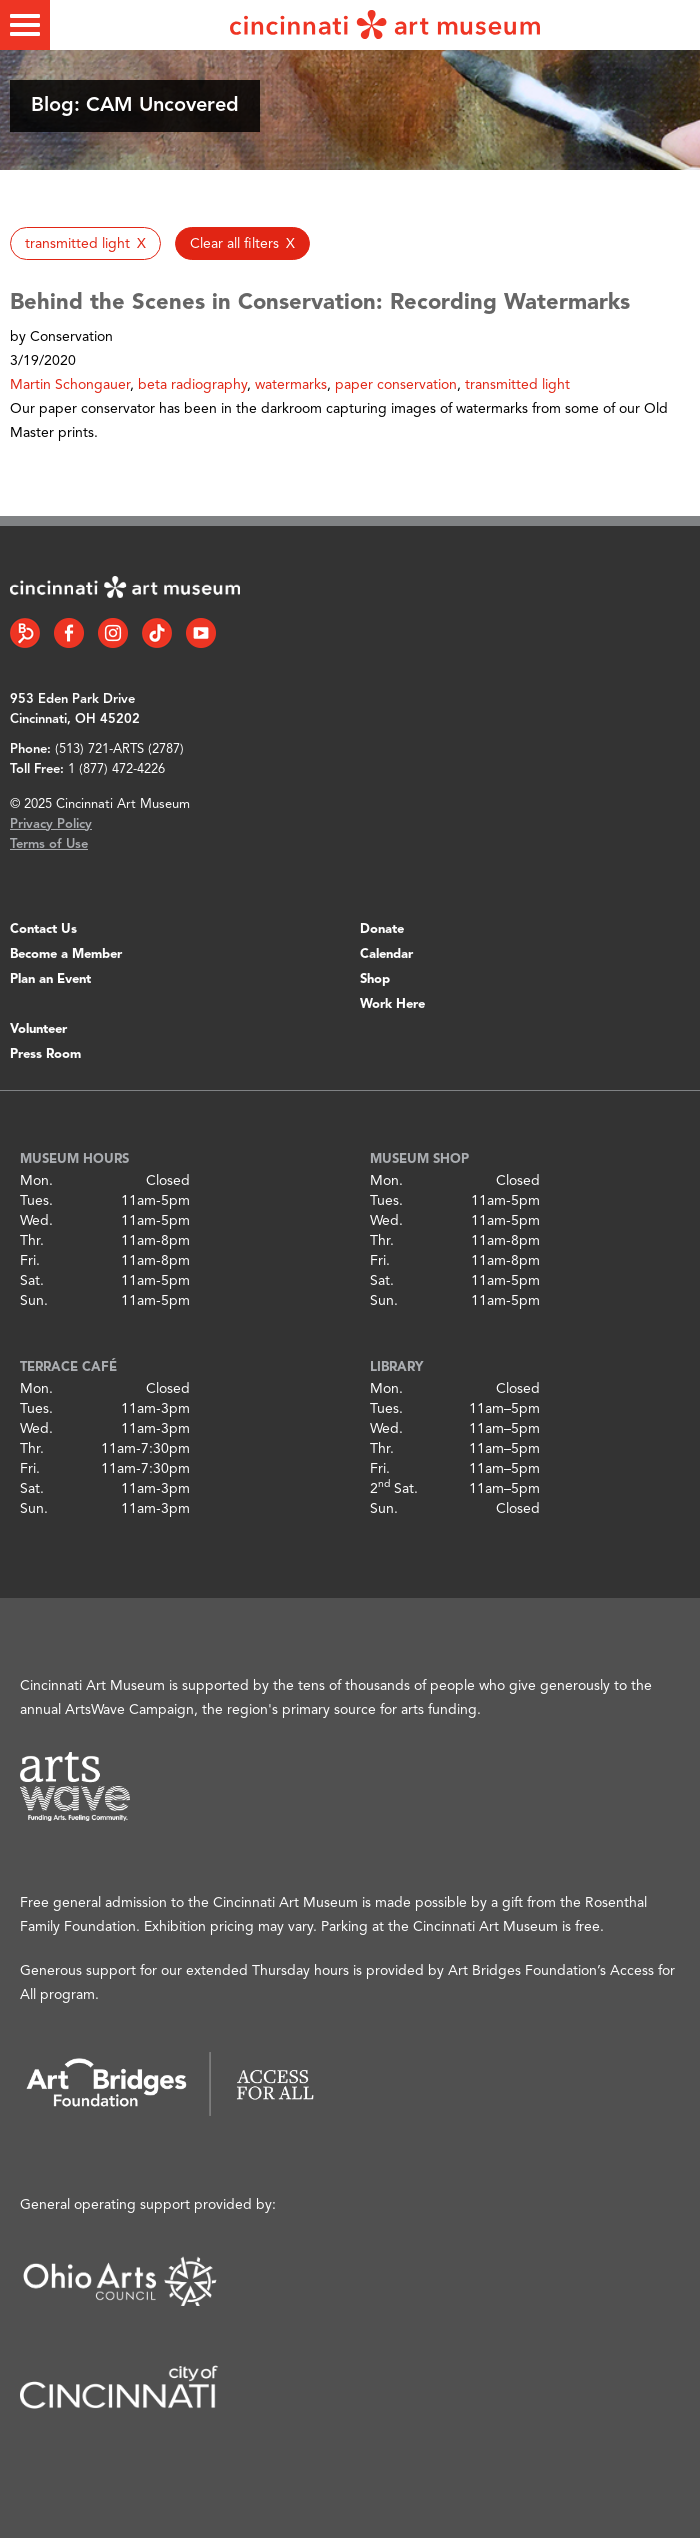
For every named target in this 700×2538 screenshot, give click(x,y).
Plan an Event (50, 979)
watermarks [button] (291, 385)
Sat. (32, 1281)
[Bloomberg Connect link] (25, 633)
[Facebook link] (69, 633)
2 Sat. (394, 1489)
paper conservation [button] (396, 385)
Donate (382, 929)
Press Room (45, 1054)
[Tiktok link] (157, 633)
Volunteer (38, 1029)
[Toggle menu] (25, 25)
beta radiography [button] (192, 385)
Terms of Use (49, 844)
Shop (375, 979)
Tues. (36, 1201)
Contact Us (43, 929)
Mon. (36, 1181)
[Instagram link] (113, 633)
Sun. (34, 1301)
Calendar (386, 954)
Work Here (392, 1004)
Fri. (30, 1261)
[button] (85, 243)
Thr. (32, 1241)
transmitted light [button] (517, 385)
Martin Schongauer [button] (70, 385)
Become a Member (66, 954)
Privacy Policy (51, 824)
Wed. (36, 1221)
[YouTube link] (201, 633)
